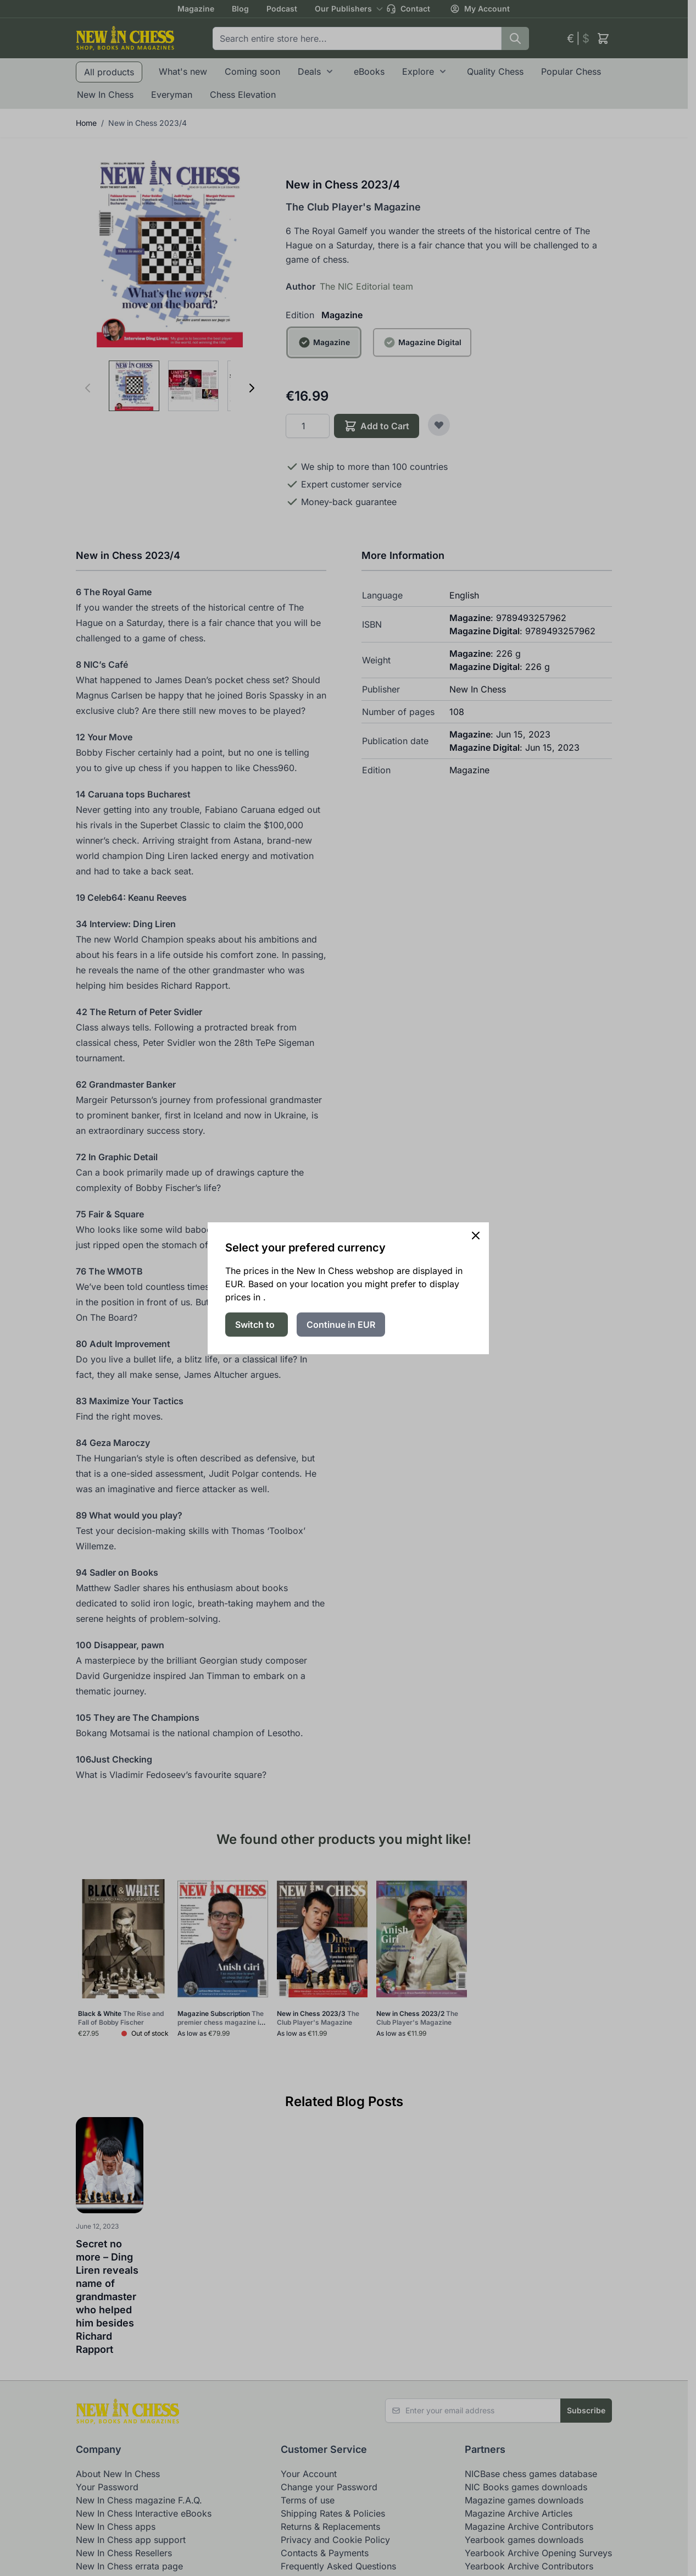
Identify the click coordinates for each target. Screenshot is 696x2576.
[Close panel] (476, 1235)
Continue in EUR (341, 1324)
